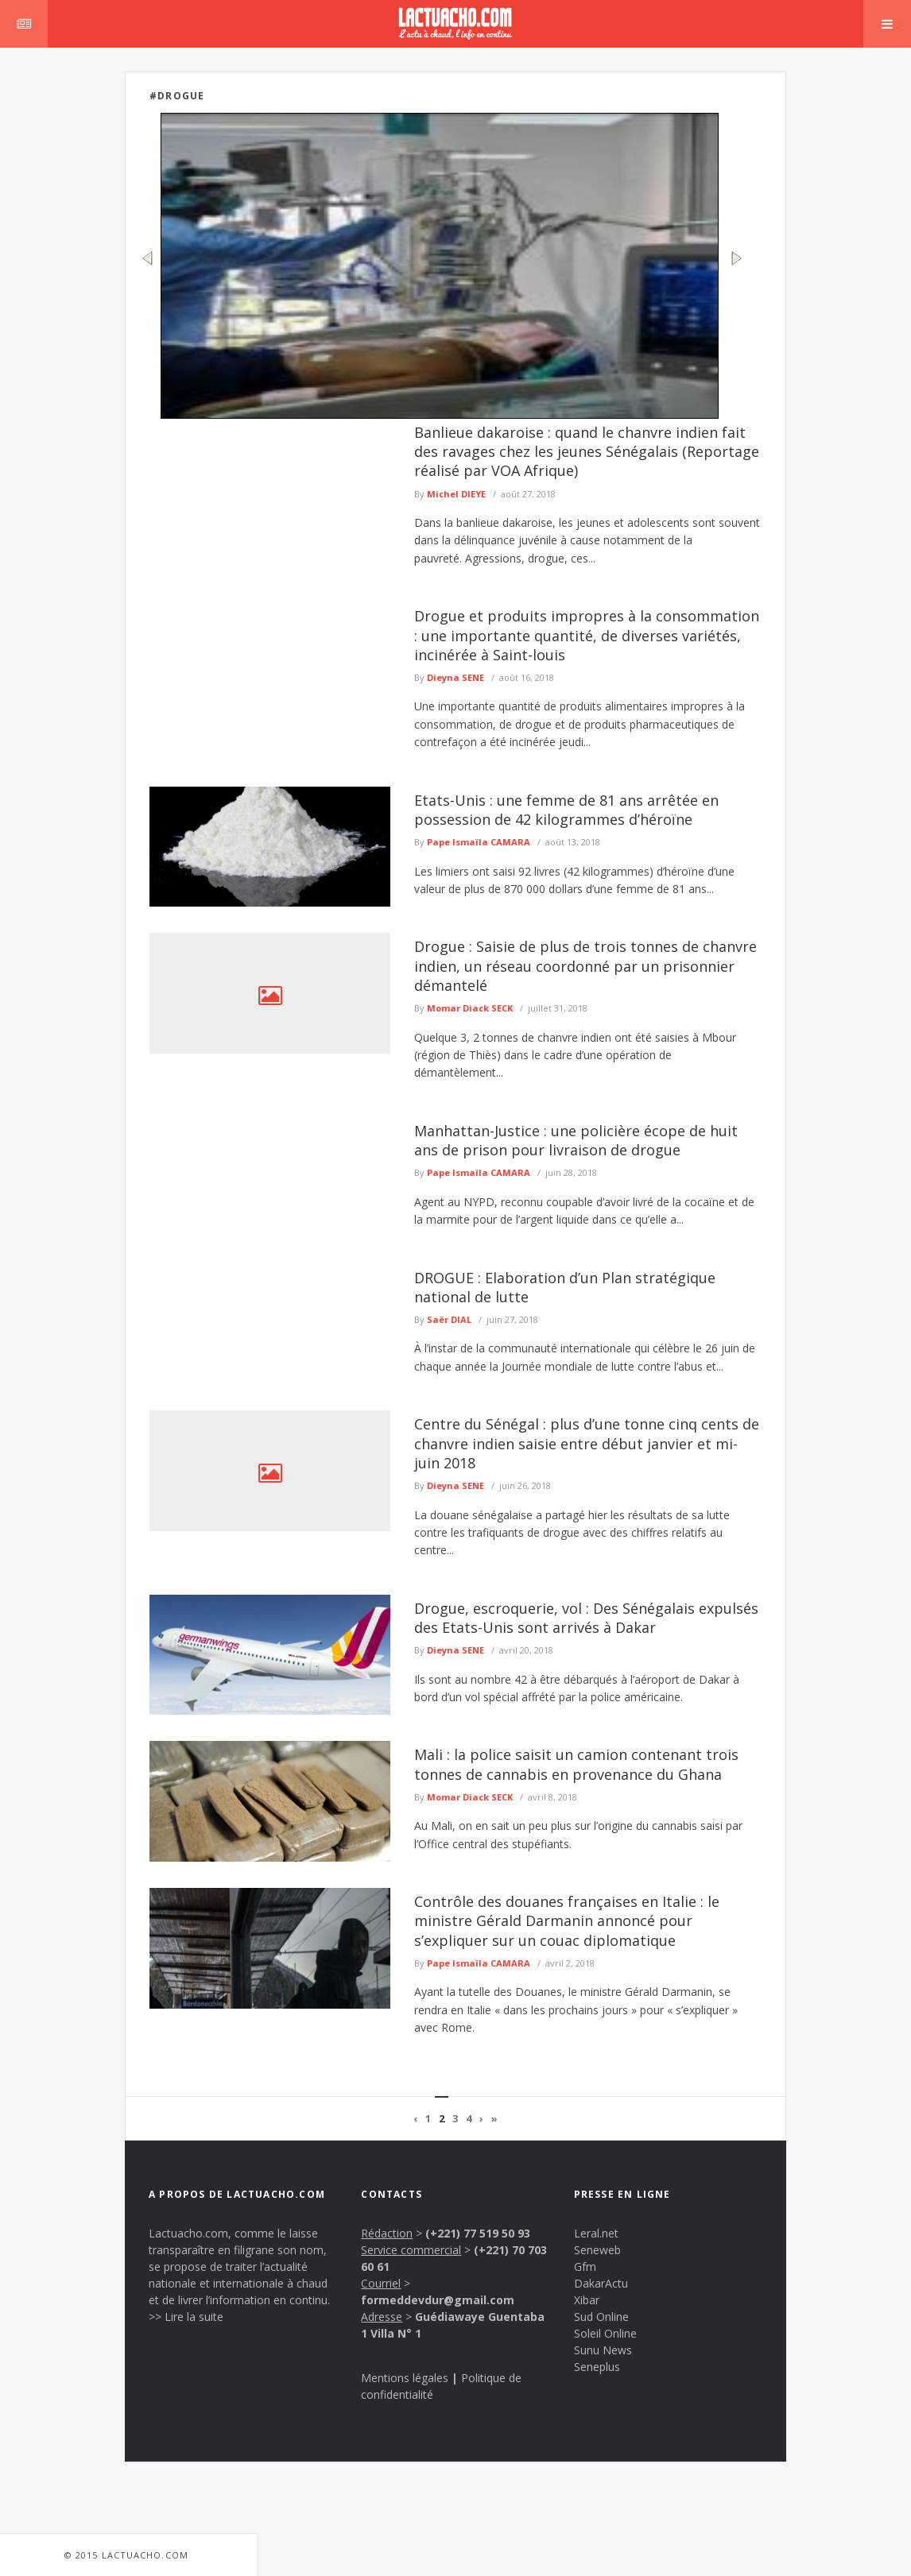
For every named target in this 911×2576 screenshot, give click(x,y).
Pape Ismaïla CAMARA (478, 842)
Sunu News (603, 2349)
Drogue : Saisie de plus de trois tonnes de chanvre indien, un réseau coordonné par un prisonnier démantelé (585, 966)
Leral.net (596, 2233)
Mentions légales (404, 2377)
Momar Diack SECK (470, 1008)
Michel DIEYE (456, 494)
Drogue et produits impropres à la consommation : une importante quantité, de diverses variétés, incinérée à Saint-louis (586, 635)
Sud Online (601, 2316)
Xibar (586, 2299)
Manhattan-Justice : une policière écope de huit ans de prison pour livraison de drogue (576, 1140)
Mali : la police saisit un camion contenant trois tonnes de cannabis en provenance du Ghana (576, 1764)
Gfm (585, 2266)
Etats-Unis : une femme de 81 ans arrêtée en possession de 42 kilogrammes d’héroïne (566, 810)
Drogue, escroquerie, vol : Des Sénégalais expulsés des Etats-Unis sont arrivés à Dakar (586, 1618)
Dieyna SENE (455, 677)
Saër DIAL (449, 1319)
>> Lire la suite (186, 2316)
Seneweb (597, 2249)
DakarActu (601, 2283)
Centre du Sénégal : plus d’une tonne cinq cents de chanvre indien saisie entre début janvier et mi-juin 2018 (586, 1443)
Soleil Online (605, 2333)
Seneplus (597, 2366)
